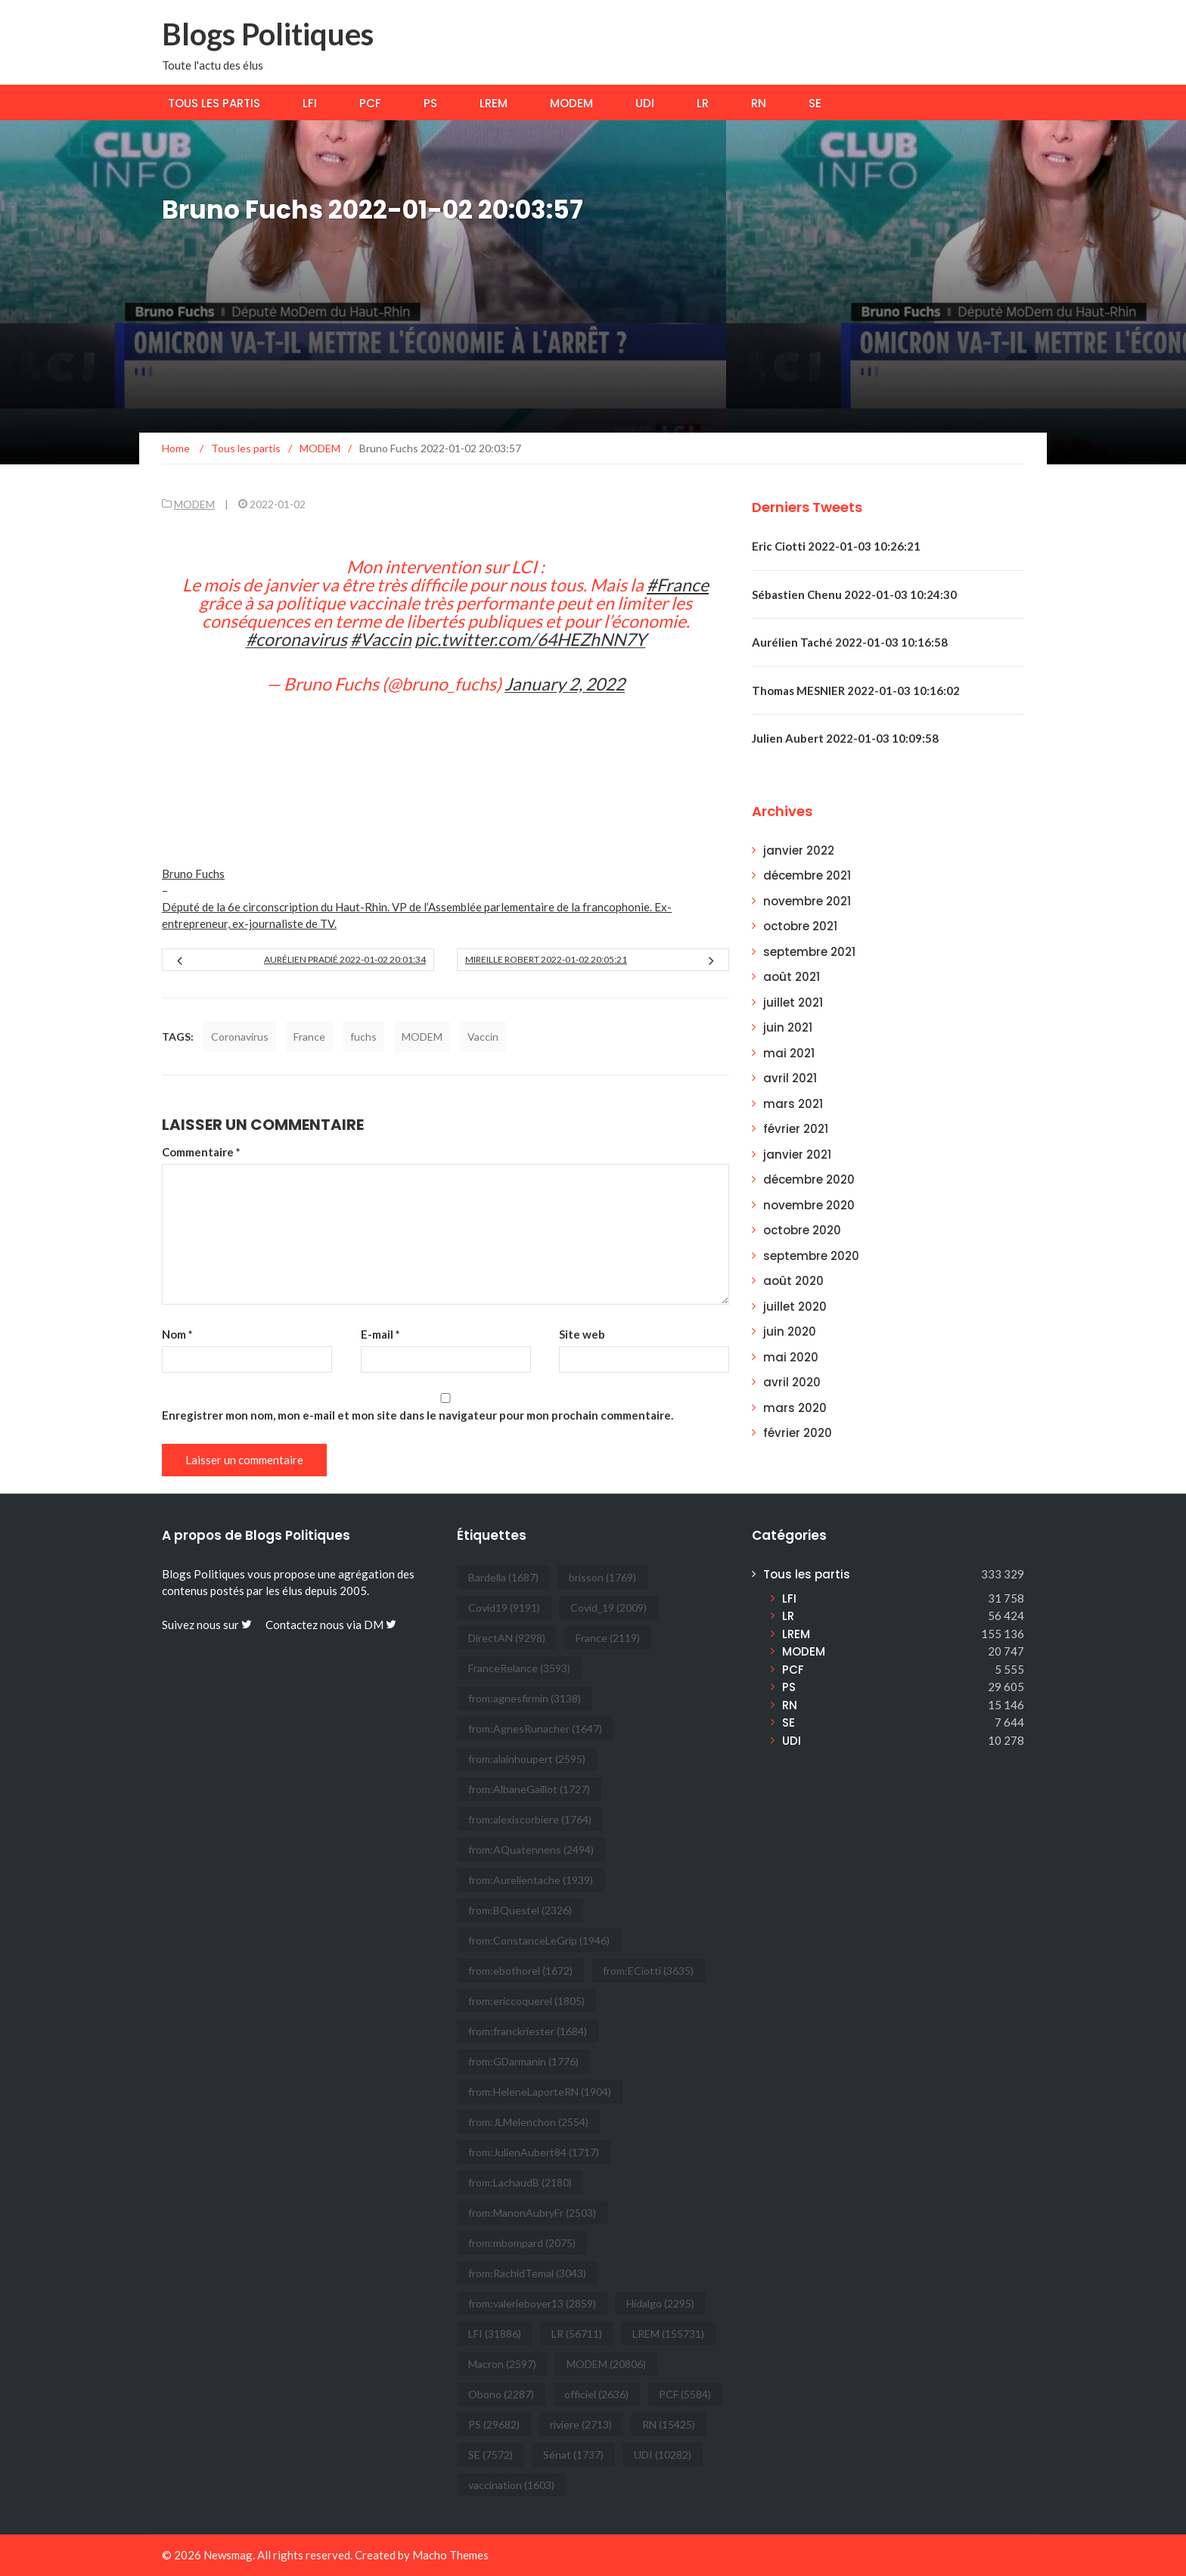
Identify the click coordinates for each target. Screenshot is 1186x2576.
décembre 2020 (809, 1179)
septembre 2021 (809, 952)
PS (430, 103)
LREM (494, 103)
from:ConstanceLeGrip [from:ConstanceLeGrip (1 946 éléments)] (539, 1940)
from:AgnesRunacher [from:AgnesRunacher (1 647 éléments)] (535, 1728)
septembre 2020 (811, 1256)
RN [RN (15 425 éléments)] (668, 2424)
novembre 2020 (809, 1205)
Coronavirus (240, 1036)
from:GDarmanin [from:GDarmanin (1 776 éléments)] (523, 2061)
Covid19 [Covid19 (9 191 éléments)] (504, 1607)
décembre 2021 (807, 875)
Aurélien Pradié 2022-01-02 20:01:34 (345, 959)
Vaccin (482, 1036)
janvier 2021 (797, 1154)
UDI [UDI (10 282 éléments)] (662, 2454)
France (309, 1036)
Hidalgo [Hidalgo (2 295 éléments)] (660, 2303)
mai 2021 (789, 1053)
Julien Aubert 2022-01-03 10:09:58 (845, 738)
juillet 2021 (793, 1002)
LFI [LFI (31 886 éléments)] (494, 2333)
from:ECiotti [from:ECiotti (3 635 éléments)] (648, 1970)
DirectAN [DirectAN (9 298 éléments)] (506, 1637)
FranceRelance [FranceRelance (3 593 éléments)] (519, 1668)
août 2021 (791, 977)
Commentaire (201, 1152)
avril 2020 (792, 1382)
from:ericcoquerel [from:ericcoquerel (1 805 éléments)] (526, 2000)
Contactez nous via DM (330, 1624)
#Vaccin (380, 639)
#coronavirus (296, 639)
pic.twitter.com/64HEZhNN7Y (530, 639)
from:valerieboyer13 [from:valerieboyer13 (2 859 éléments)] (532, 2303)
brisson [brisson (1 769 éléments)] (602, 1577)
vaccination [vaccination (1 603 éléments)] (511, 2484)
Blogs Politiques (268, 34)
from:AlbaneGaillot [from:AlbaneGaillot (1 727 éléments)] (529, 1789)
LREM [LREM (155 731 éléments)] (668, 2333)
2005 (353, 1590)
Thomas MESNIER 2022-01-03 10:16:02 (856, 690)
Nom (177, 1334)
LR (703, 103)
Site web (582, 1334)
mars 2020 (795, 1408)
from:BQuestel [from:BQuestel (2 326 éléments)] (520, 1910)
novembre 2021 (807, 901)
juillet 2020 (795, 1306)
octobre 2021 (800, 926)
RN (758, 103)
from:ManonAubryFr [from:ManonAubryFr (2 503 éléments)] (532, 2212)
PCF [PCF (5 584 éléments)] (685, 2394)
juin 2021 (787, 1027)
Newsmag (228, 2555)
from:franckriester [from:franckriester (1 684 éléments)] (527, 2031)
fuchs (363, 1036)
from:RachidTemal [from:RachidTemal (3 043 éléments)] (527, 2273)
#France (678, 584)
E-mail (380, 1334)
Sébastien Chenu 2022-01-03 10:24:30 (854, 594)
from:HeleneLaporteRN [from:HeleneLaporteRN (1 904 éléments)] (539, 2091)
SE (815, 103)
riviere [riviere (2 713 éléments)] (581, 2424)
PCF (370, 103)
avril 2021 (790, 1078)
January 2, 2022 (565, 683)
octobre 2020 (802, 1230)
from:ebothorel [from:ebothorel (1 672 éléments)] (520, 1970)
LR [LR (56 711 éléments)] (576, 2333)
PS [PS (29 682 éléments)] (494, 2424)
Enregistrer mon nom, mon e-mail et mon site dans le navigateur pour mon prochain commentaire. (417, 1415)
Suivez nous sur (207, 1624)
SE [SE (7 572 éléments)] (490, 2454)
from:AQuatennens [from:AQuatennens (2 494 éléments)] (531, 1849)
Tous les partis (214, 103)
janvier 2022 (798, 850)
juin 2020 (789, 1331)
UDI (644, 103)
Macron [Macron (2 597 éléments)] (502, 2363)
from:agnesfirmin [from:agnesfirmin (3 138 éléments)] (524, 1698)
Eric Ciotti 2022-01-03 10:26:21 (836, 546)
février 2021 (795, 1129)
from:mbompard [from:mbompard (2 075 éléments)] (522, 2242)
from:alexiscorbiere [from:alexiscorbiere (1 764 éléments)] (529, 1819)
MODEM (571, 103)
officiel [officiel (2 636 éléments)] (596, 2394)
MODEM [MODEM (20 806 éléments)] (606, 2363)
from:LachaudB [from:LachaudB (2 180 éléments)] (520, 2182)
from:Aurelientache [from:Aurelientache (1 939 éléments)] (530, 1879)
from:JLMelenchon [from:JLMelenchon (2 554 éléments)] (528, 2121)
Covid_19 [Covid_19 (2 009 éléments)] (608, 1607)
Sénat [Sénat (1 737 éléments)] (573, 2454)
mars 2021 (793, 1104)
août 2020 (793, 1281)
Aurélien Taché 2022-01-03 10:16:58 (850, 642)
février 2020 (797, 1433)
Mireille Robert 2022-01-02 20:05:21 (546, 959)
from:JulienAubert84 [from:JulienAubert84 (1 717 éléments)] (533, 2152)
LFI (310, 103)
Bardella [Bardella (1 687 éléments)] (503, 1577)
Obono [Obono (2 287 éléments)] (501, 2394)
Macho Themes (450, 2555)
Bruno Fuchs (193, 873)
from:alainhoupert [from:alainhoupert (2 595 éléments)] (526, 1758)
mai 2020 (790, 1357)
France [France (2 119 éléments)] (608, 1637)
